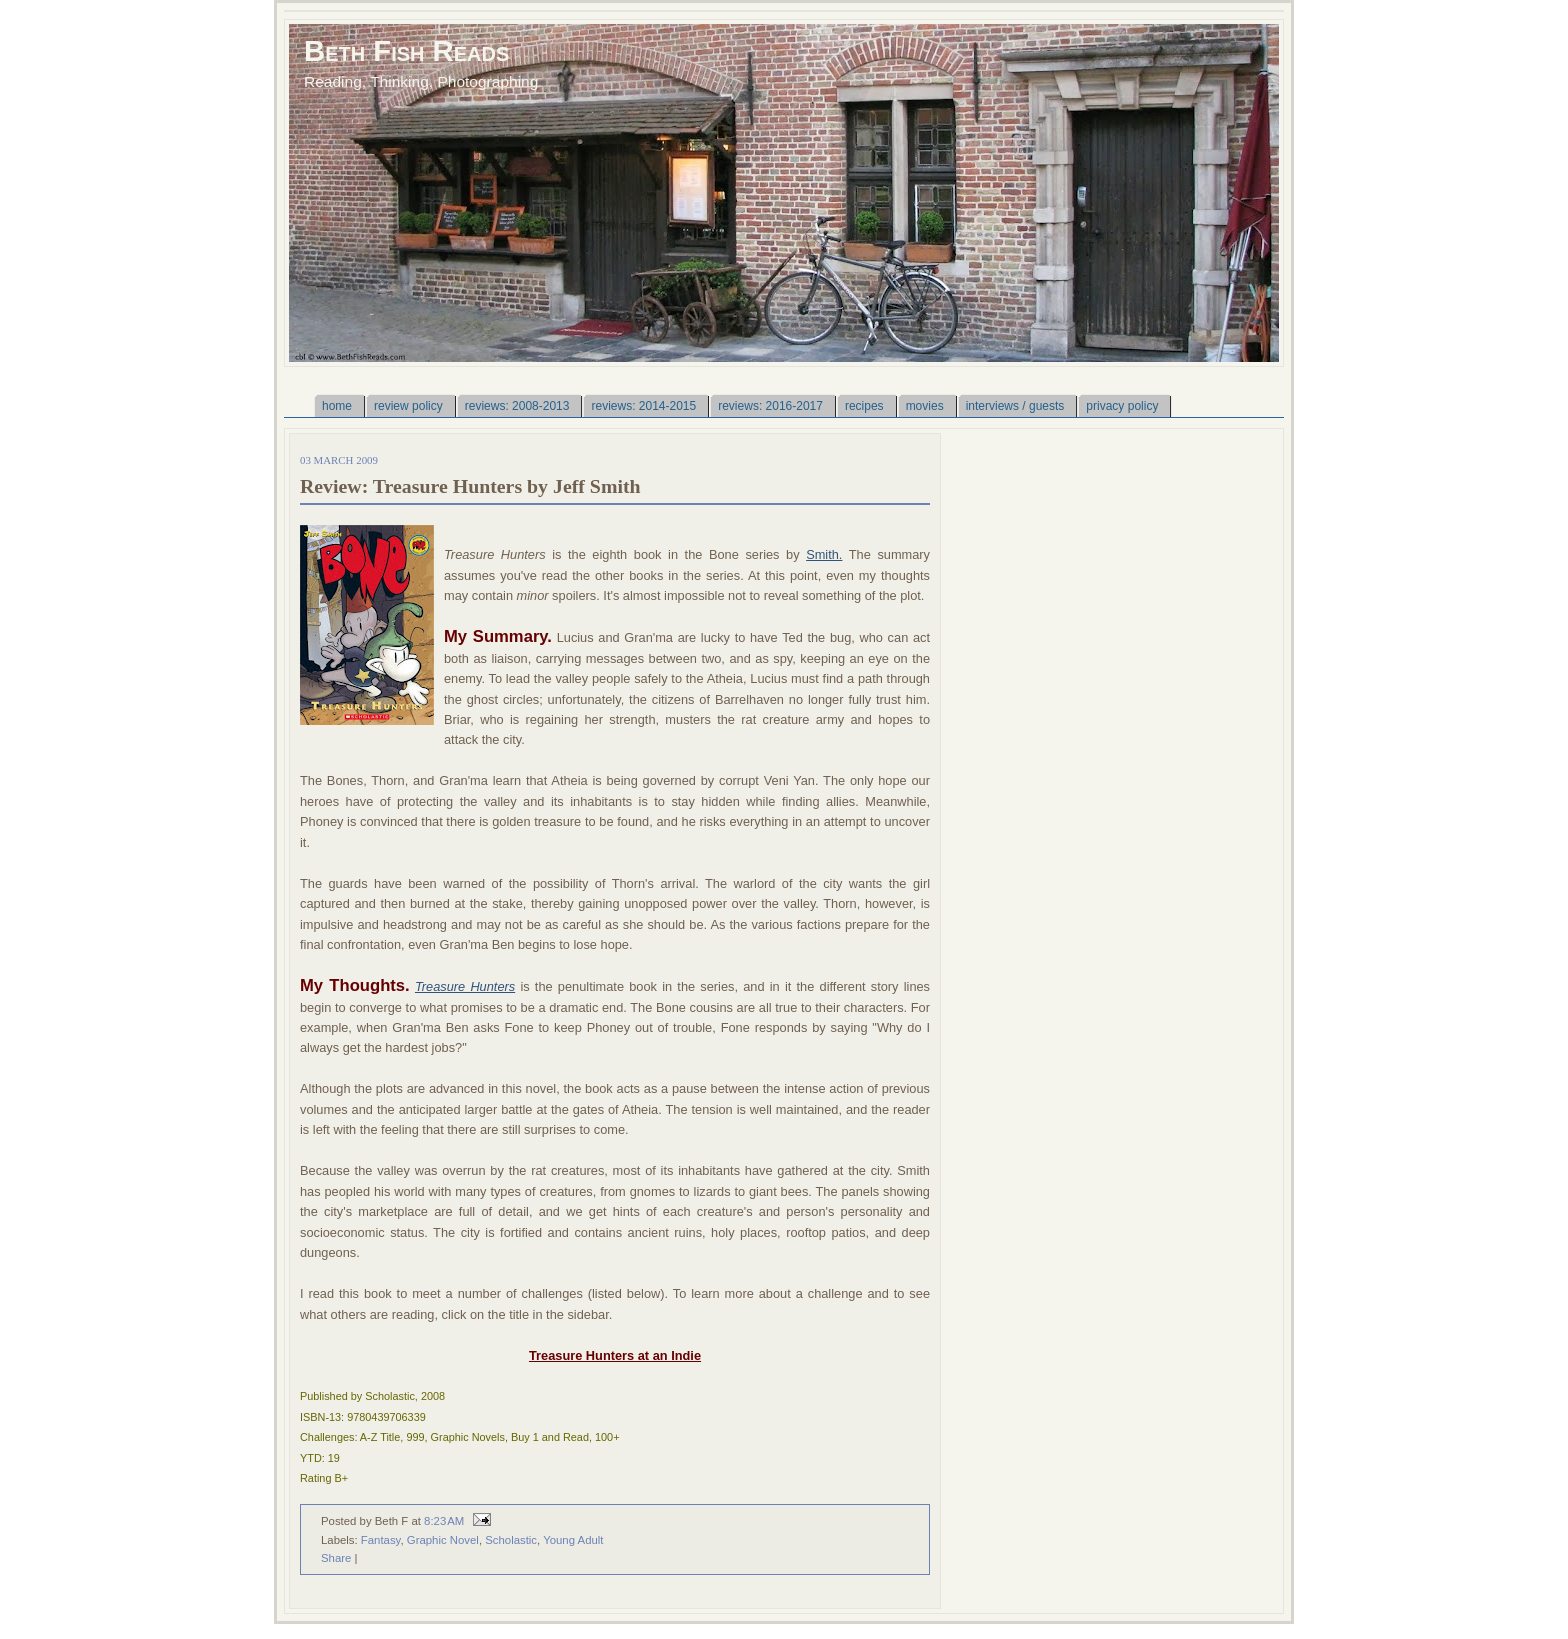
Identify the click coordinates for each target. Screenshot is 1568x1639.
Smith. (824, 554)
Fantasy (381, 1540)
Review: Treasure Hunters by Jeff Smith (470, 486)
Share (336, 1558)
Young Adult (573, 1540)
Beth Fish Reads (406, 50)
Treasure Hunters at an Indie (615, 1355)
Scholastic (511, 1540)
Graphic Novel (443, 1540)
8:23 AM (444, 1521)
